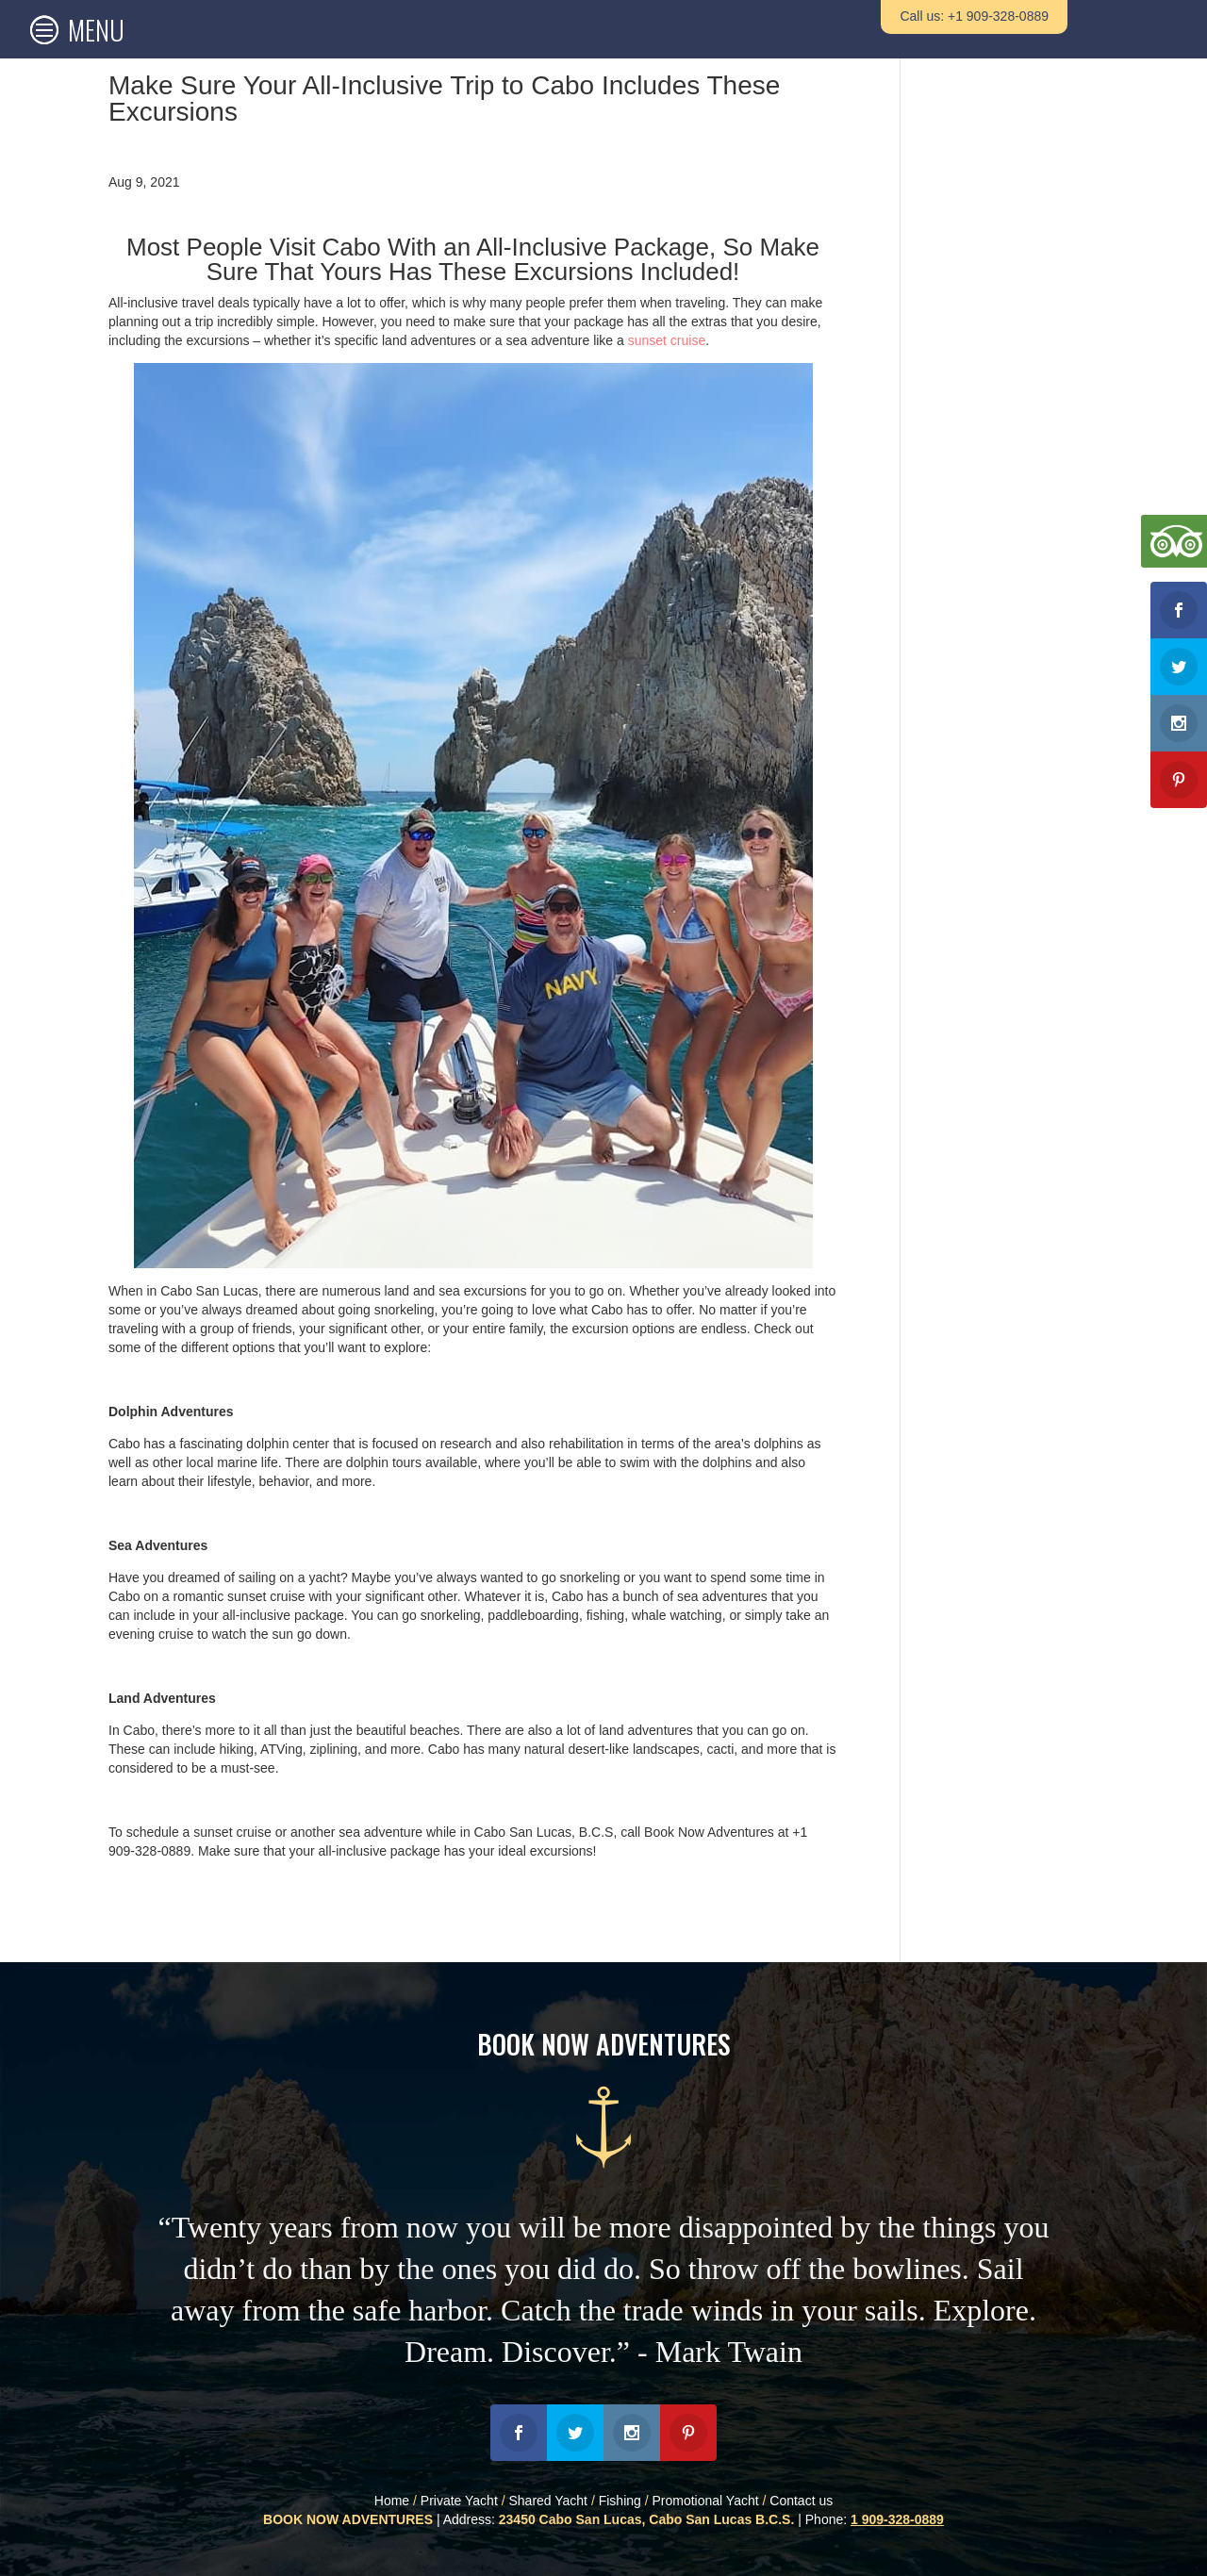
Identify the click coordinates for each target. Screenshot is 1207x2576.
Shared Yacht (547, 2500)
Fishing (620, 2500)
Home (391, 2500)
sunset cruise (666, 340)
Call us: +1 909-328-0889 (974, 16)
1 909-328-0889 (897, 2519)
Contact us (801, 2500)
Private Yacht (459, 2500)
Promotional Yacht (706, 2500)
